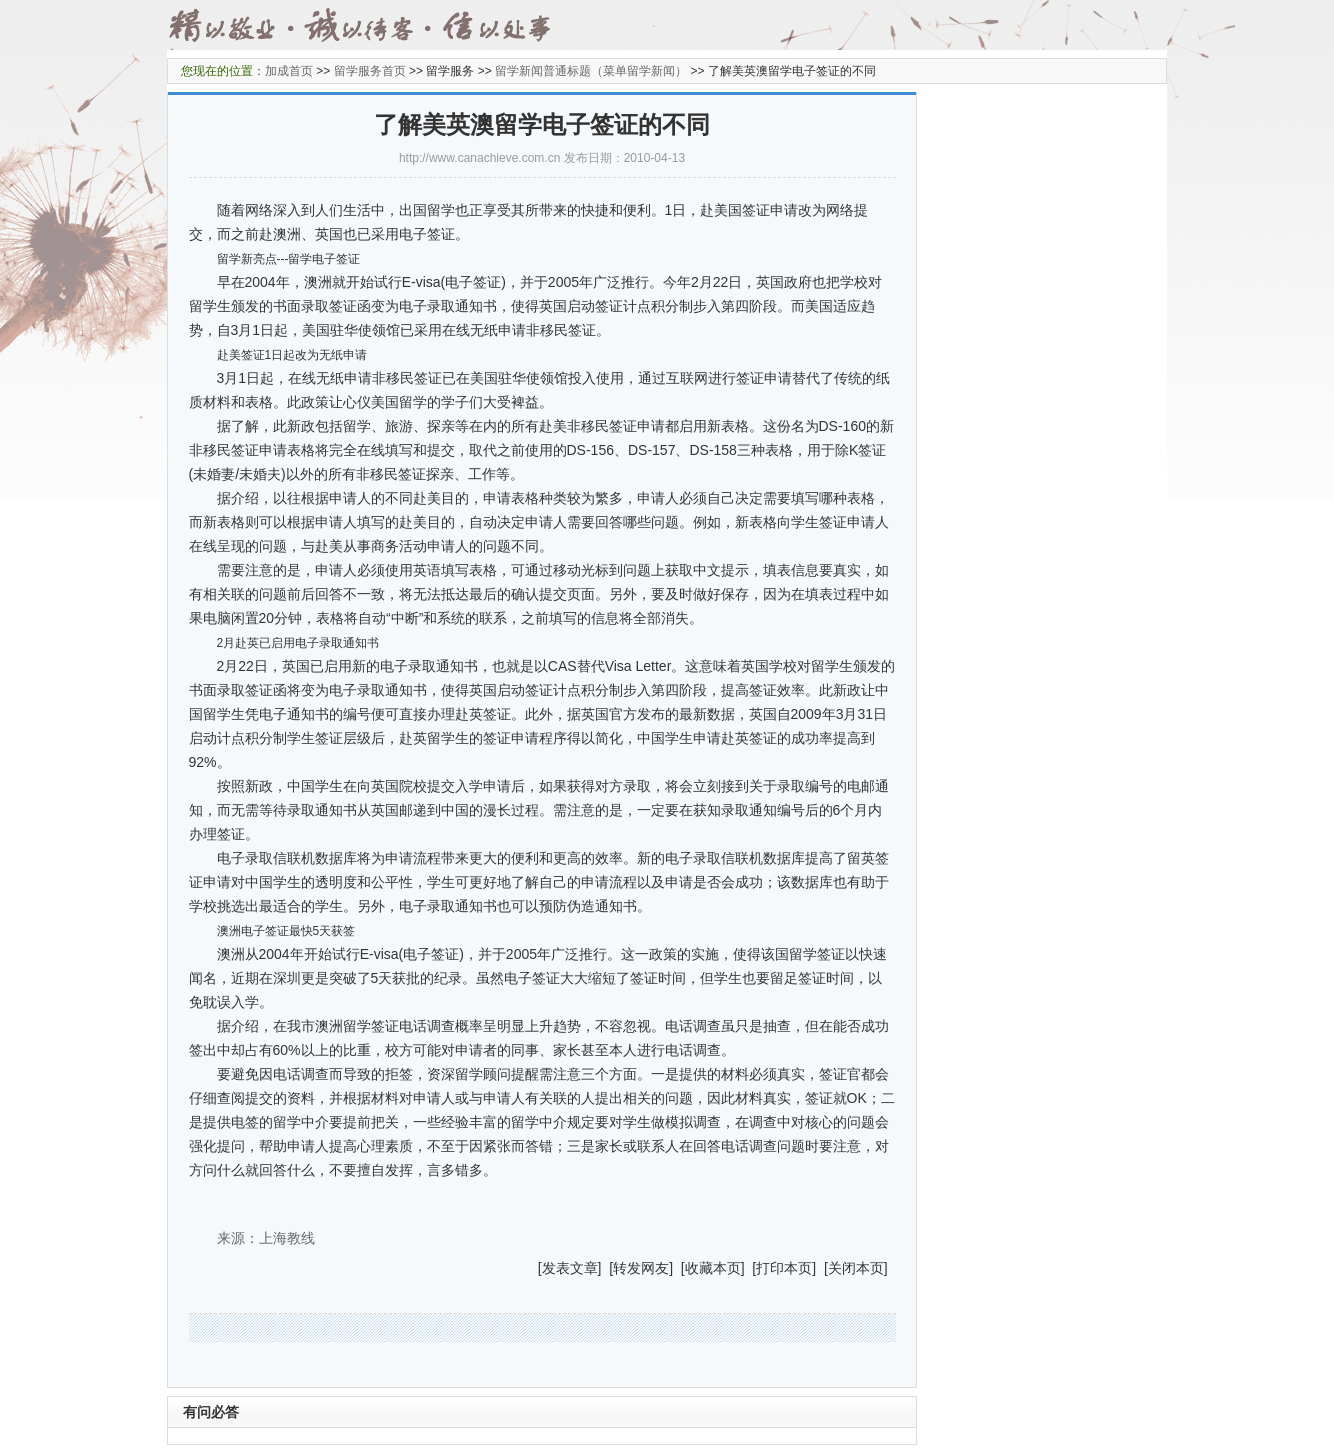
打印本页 (784, 1268)
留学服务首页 (370, 71)
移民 (400, 378)
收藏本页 (713, 1268)
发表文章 (570, 1268)
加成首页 (289, 71)
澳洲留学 (343, 1026)
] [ (606, 1268)
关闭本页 (856, 1268)
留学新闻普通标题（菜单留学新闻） (591, 71)
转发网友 (641, 1268)
